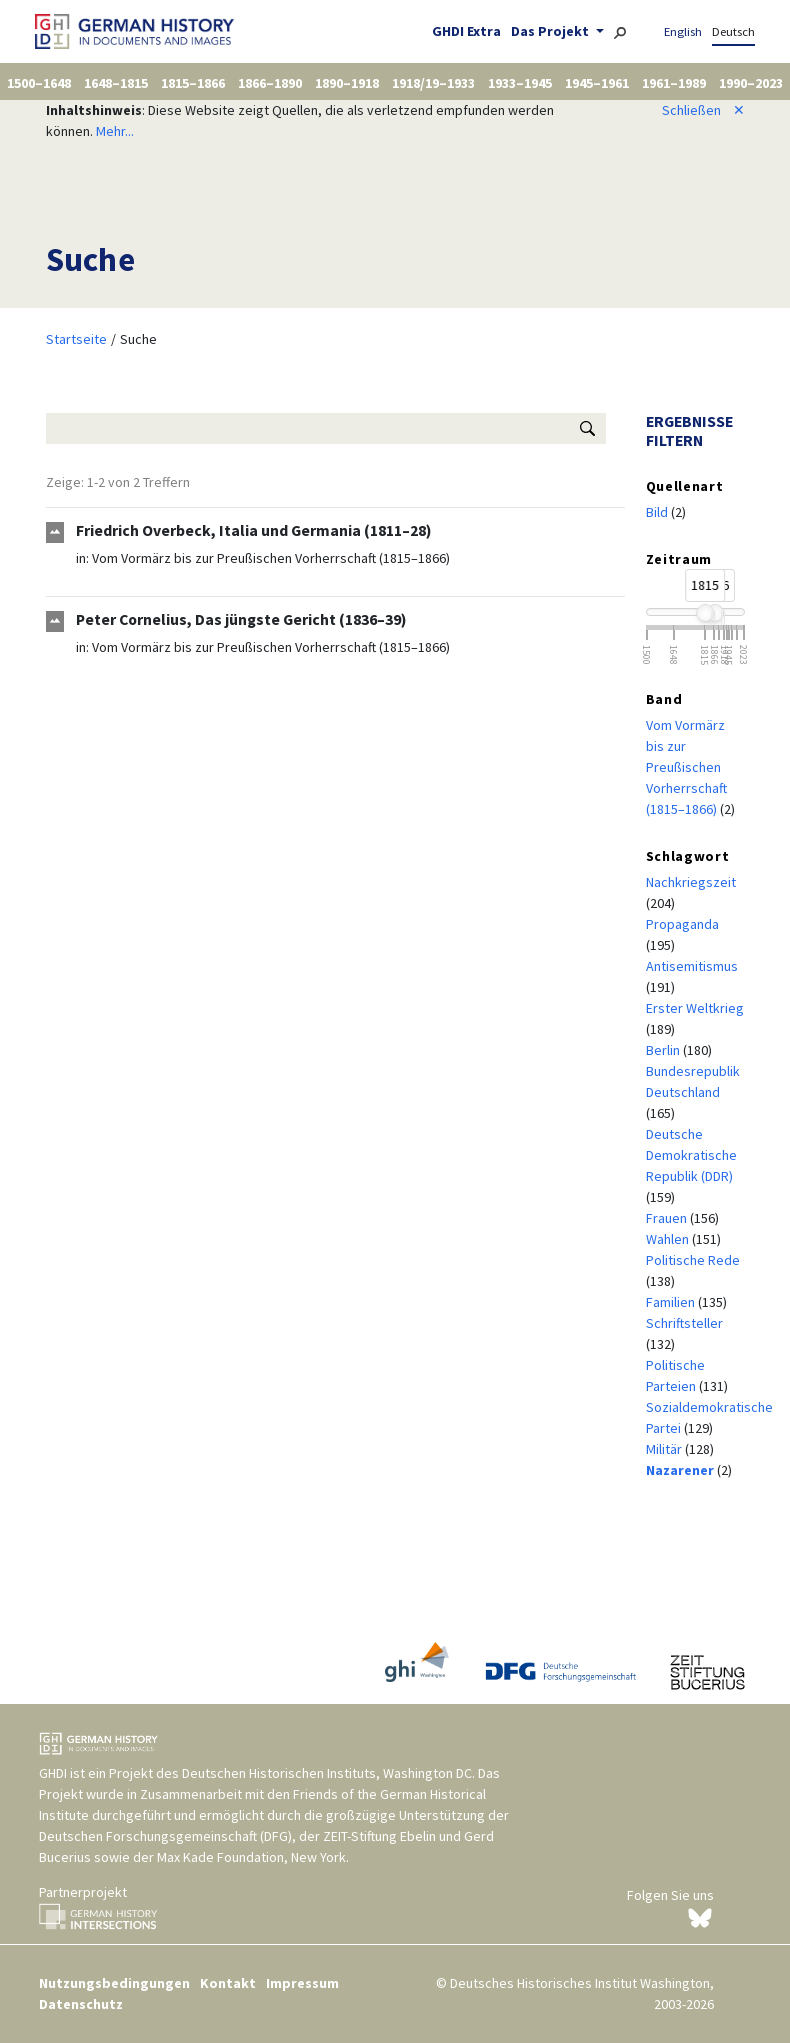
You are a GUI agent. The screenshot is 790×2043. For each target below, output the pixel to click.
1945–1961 (597, 83)
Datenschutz (81, 2004)
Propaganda (682, 924)
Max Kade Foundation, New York (251, 1857)
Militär (665, 1449)
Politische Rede (693, 1260)
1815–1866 (193, 83)
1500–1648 (39, 83)
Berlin (664, 1050)
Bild (658, 512)
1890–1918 (347, 83)
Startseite (76, 339)
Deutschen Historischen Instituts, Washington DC (327, 1773)
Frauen (668, 1218)
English (683, 31)
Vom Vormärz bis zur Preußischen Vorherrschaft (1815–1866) (271, 558)
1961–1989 (674, 83)
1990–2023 (751, 83)
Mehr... (115, 131)
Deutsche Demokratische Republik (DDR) (691, 1155)
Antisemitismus (692, 966)
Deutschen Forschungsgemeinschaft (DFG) (165, 1836)
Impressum (302, 1983)
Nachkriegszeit (691, 882)
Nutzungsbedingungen (114, 1983)
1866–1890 (270, 83)
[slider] (705, 613)
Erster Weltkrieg (695, 1008)
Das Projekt (551, 31)
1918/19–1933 (433, 83)
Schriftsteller (684, 1323)
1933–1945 (520, 83)
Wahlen (669, 1239)
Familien (672, 1302)
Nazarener (681, 1470)
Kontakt (228, 1983)
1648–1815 (116, 83)
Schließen (703, 110)
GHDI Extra (466, 31)
